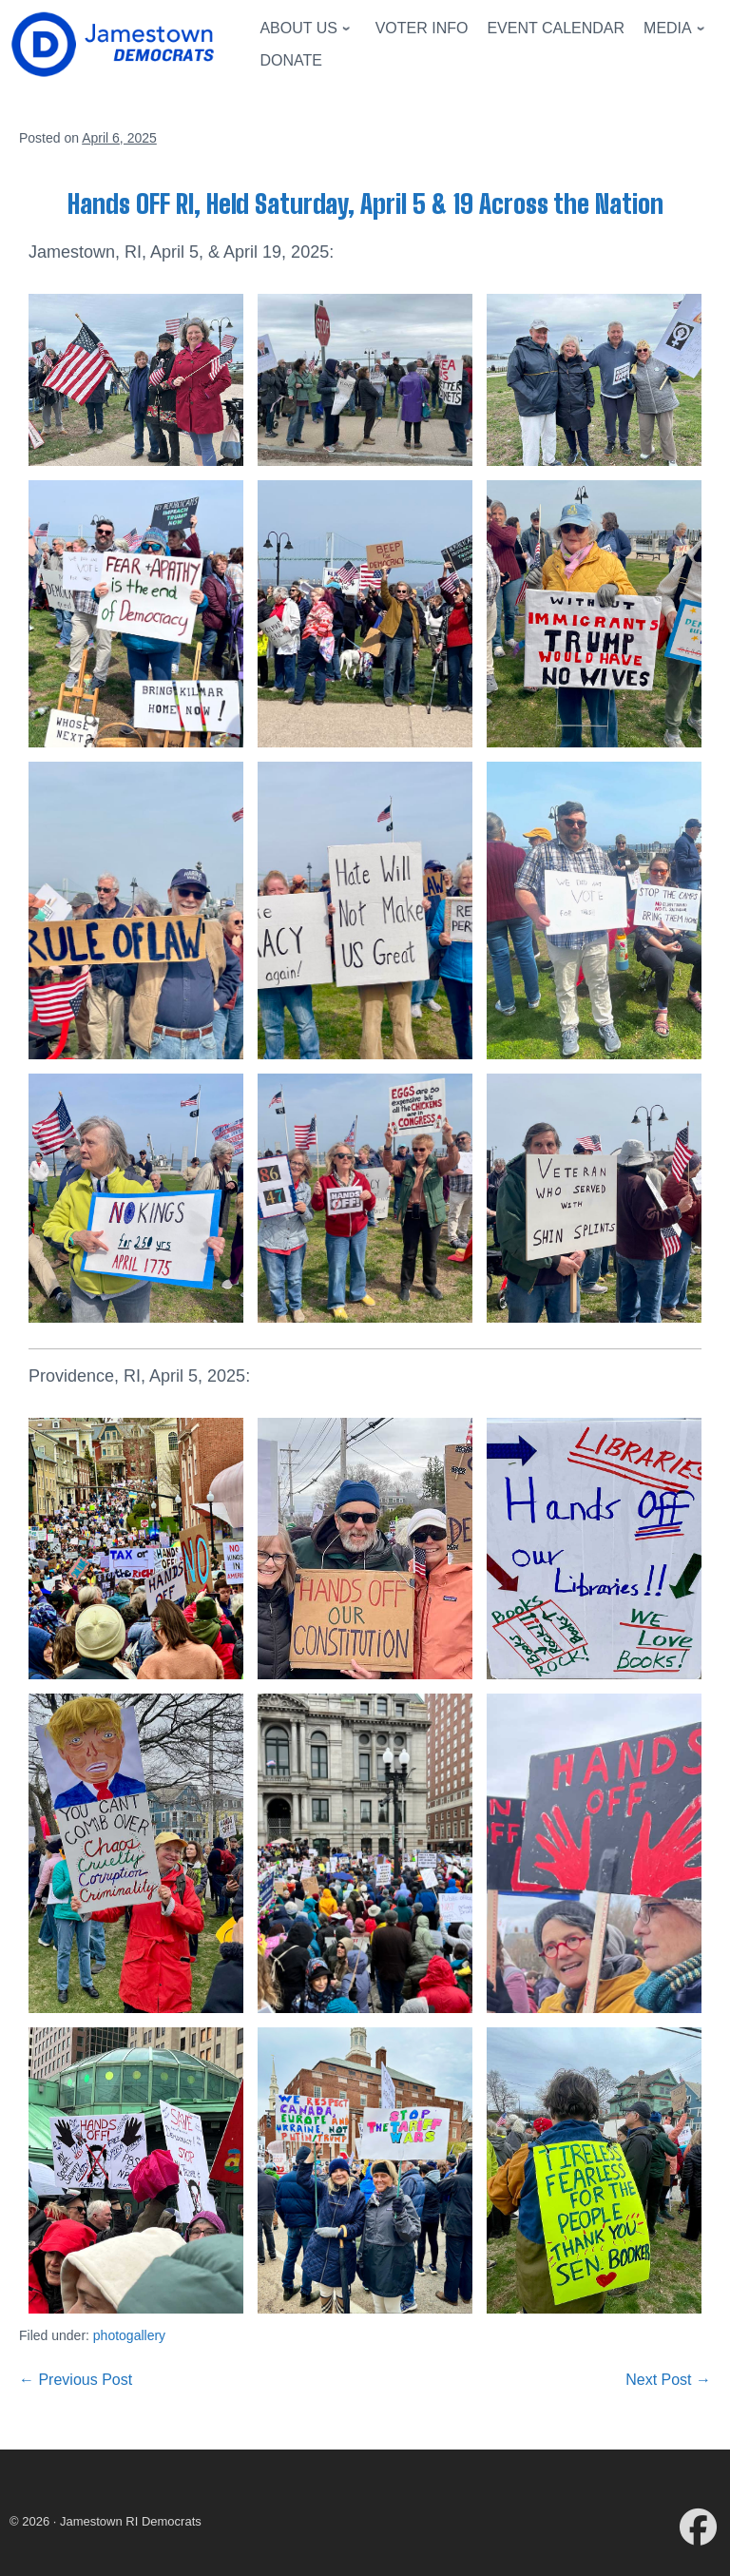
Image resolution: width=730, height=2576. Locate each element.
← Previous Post (75, 2380)
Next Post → (668, 2380)
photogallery (129, 2335)
